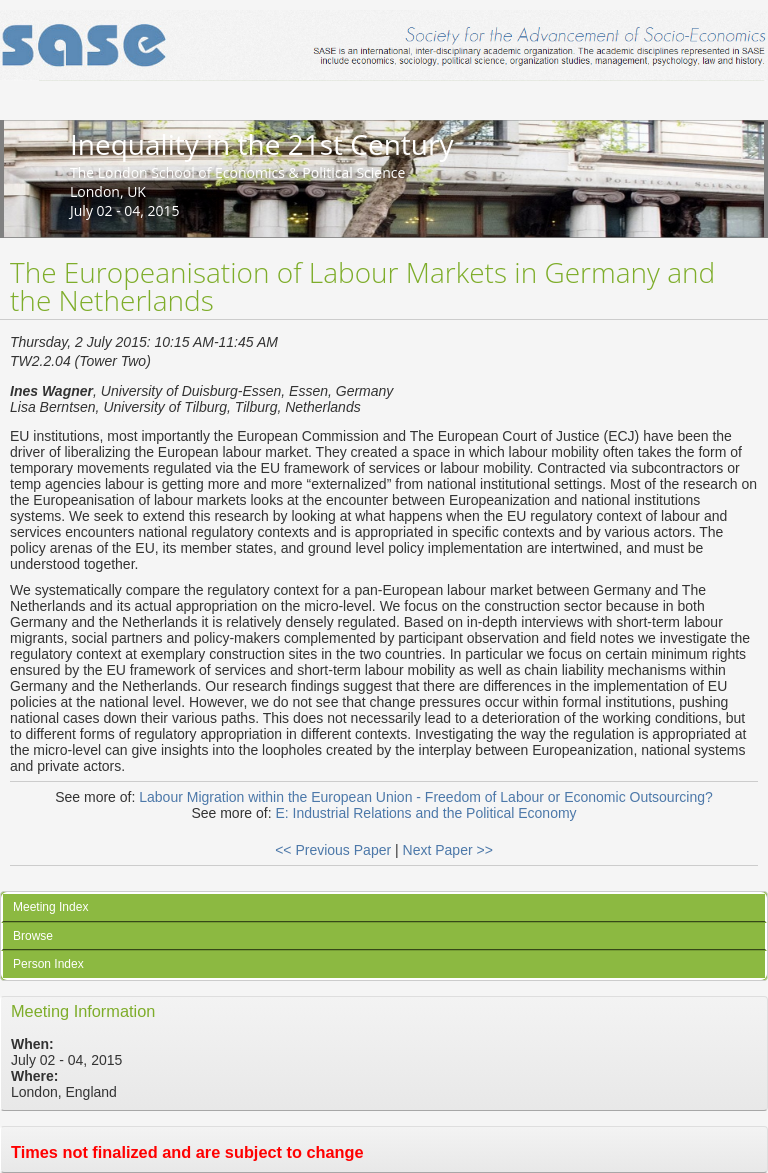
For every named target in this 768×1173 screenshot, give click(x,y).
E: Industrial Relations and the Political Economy (425, 813)
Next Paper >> (448, 850)
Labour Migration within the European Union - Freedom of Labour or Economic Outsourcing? (426, 797)
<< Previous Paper (333, 850)
